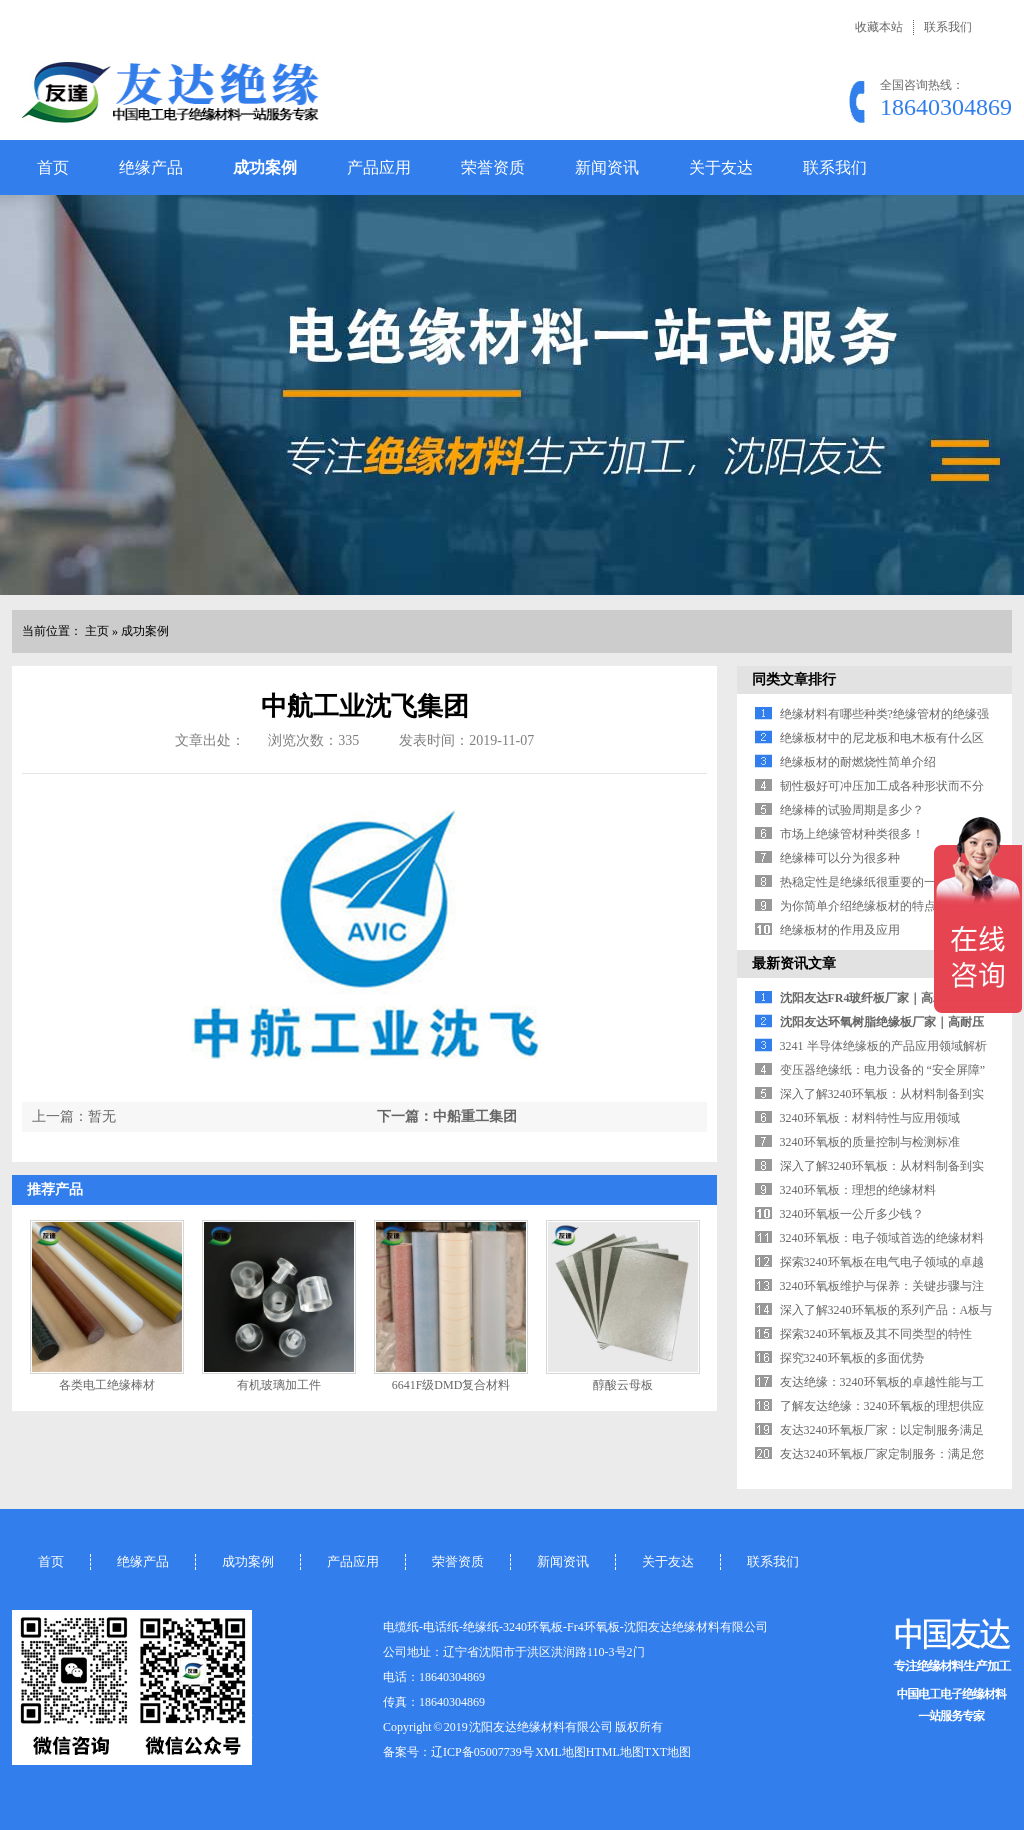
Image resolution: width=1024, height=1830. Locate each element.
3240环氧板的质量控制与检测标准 (870, 1142)
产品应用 (379, 167)
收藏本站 (879, 27)
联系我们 (948, 27)
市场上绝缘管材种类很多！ (852, 834)
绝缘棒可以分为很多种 (840, 858)
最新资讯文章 (794, 963)
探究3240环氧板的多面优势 (852, 1358)
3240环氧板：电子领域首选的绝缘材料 (882, 1238)
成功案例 (265, 167)
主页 (97, 631)
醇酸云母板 (623, 1385)
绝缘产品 (151, 167)
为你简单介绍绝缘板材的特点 (858, 906)
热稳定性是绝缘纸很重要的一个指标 (876, 882)
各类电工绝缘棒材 (107, 1385)
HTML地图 (615, 1752)
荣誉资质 (493, 167)
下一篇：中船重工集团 (447, 1116)
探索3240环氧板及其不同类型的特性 (876, 1334)
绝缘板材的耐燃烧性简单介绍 (858, 762)
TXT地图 (667, 1752)
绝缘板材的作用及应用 (840, 930)
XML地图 (560, 1752)
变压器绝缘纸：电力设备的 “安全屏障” (883, 1070)
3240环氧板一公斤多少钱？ (852, 1214)
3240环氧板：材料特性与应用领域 (870, 1118)
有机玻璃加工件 (279, 1385)
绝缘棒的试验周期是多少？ (852, 810)
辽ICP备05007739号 (482, 1752)
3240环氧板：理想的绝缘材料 (858, 1190)
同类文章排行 (794, 679)
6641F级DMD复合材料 (451, 1385)
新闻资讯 (607, 167)
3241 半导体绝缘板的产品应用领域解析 (883, 1046)
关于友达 (721, 167)
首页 (53, 167)
